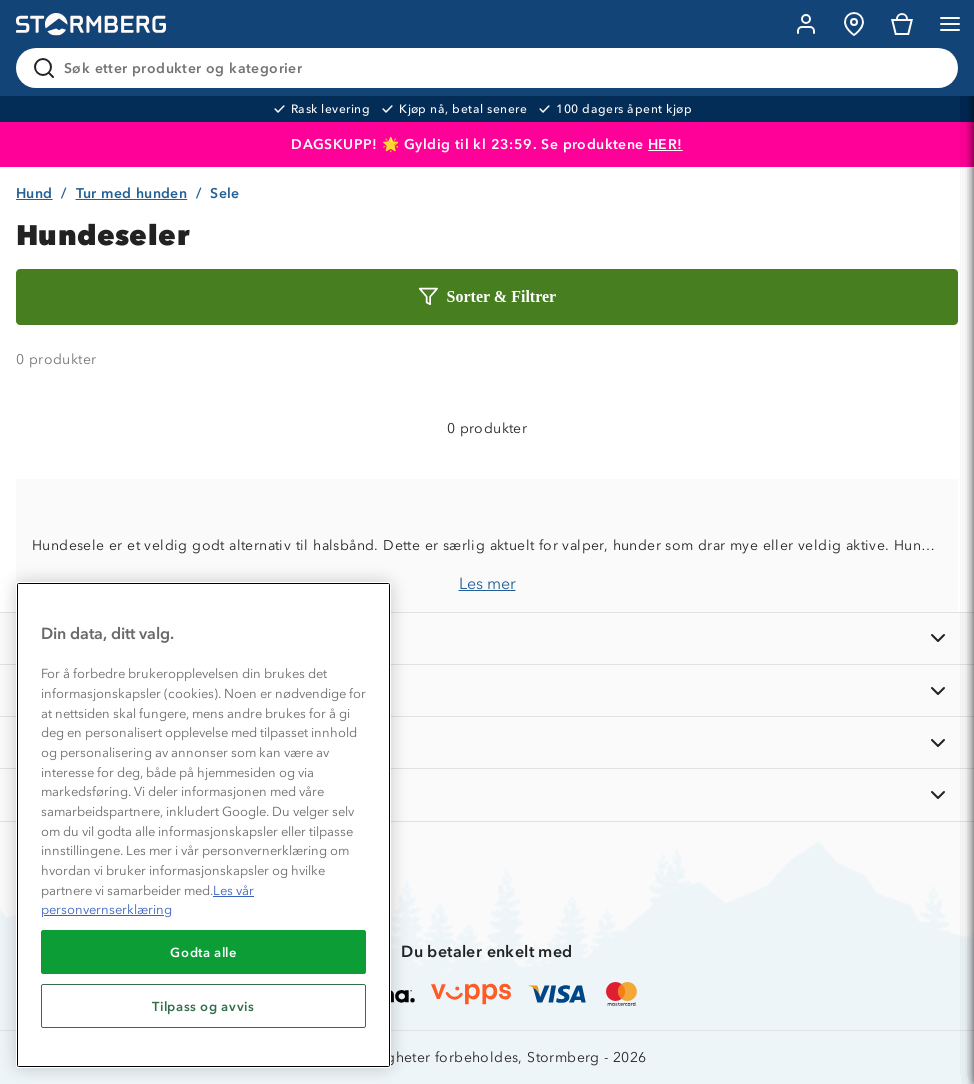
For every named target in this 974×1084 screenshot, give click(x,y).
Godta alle (203, 952)
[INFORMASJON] (487, 638)
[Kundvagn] (902, 24)
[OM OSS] (487, 690)
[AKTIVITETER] (487, 794)
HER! (665, 144)
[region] (203, 825)
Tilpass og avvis (203, 1006)
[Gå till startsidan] (91, 24)
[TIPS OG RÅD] (487, 742)
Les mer (487, 583)
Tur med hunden (132, 193)
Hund (34, 193)
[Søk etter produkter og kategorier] (491, 68)
